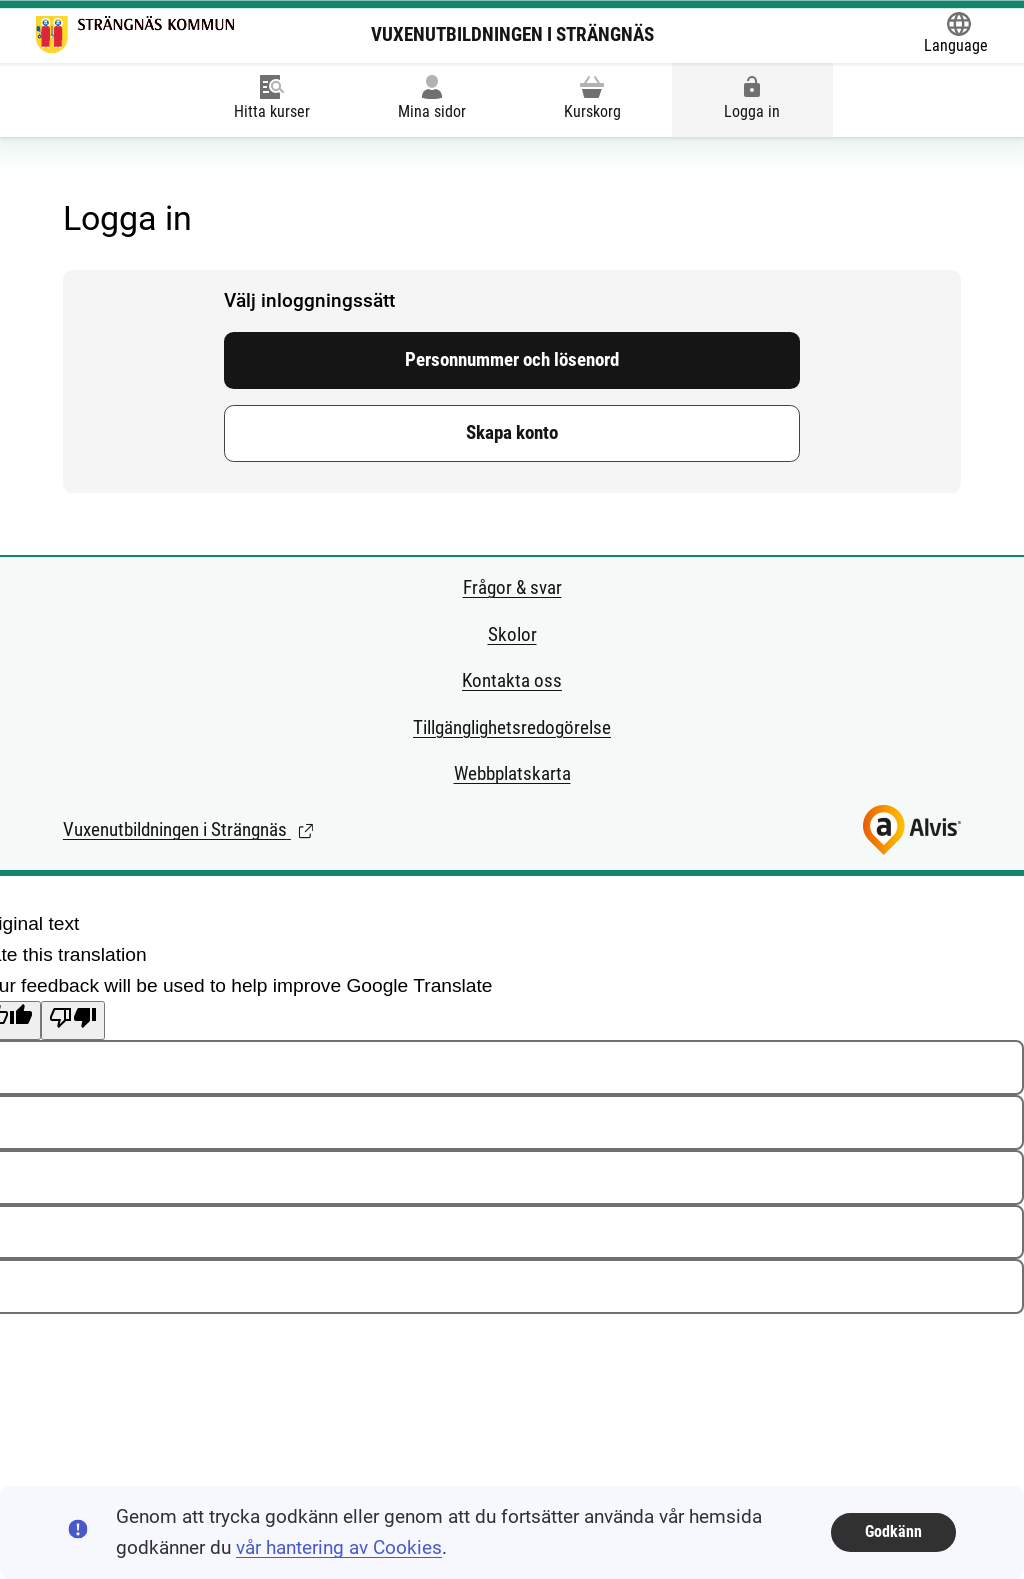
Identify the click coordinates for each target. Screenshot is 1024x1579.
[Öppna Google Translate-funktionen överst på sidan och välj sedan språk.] (956, 35)
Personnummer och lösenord (512, 359)
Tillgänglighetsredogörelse (512, 727)
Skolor (512, 634)
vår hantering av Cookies (339, 1547)
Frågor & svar (512, 587)
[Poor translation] (73, 1020)
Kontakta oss (512, 680)
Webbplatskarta (512, 773)
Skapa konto (512, 432)
